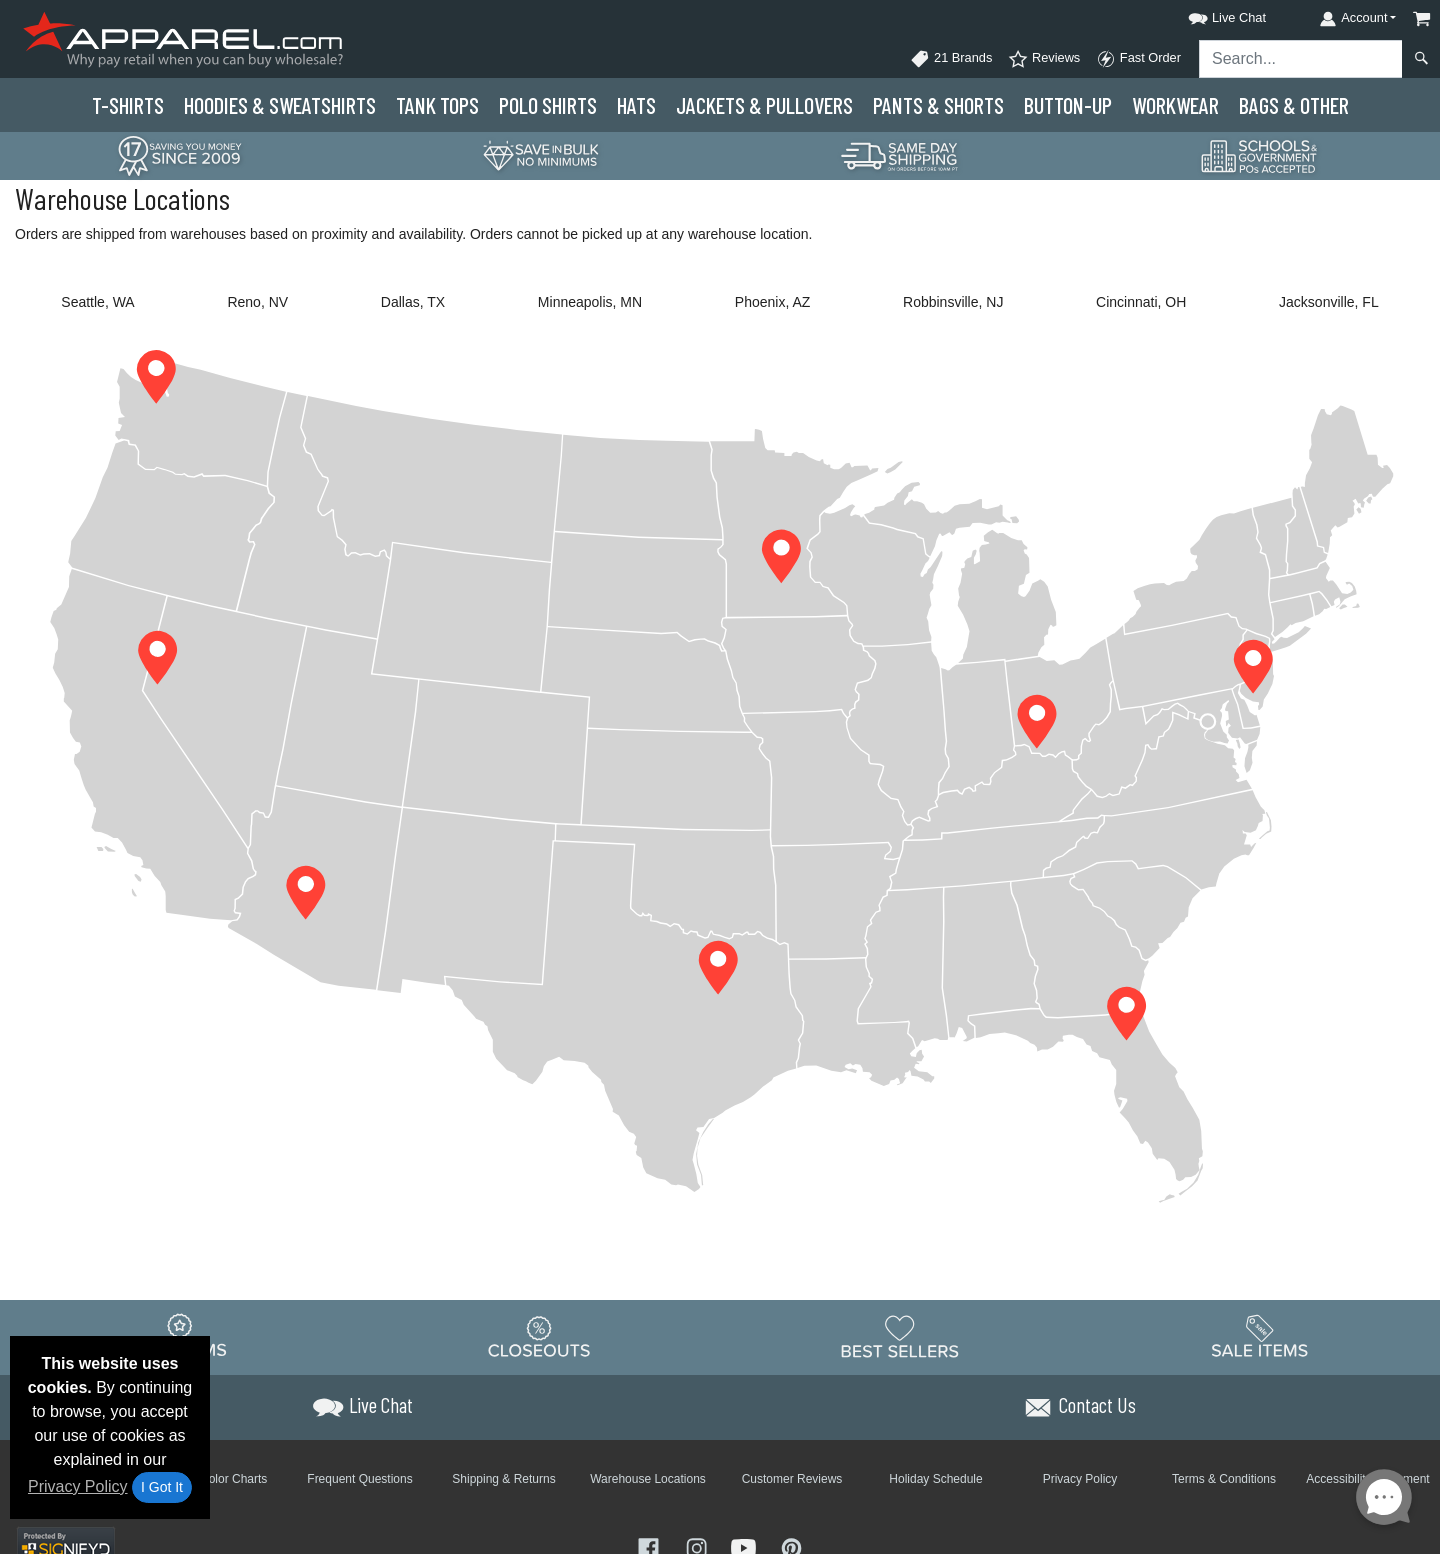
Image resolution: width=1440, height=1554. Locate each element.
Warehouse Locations (648, 1479)
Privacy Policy (78, 1486)
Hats (636, 105)
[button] (1209, 14)
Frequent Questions (359, 1479)
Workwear (1175, 105)
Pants (938, 105)
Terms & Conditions (1224, 1479)
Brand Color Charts (216, 1479)
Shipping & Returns (503, 1479)
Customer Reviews (792, 1479)
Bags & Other (1294, 105)
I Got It (162, 1487)
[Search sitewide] (1301, 59)
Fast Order (1138, 59)
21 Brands (951, 59)
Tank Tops (437, 105)
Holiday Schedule (935, 1479)
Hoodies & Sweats (280, 105)
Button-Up (1068, 105)
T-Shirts (128, 105)
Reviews (1044, 59)
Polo (548, 105)
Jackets (764, 105)
